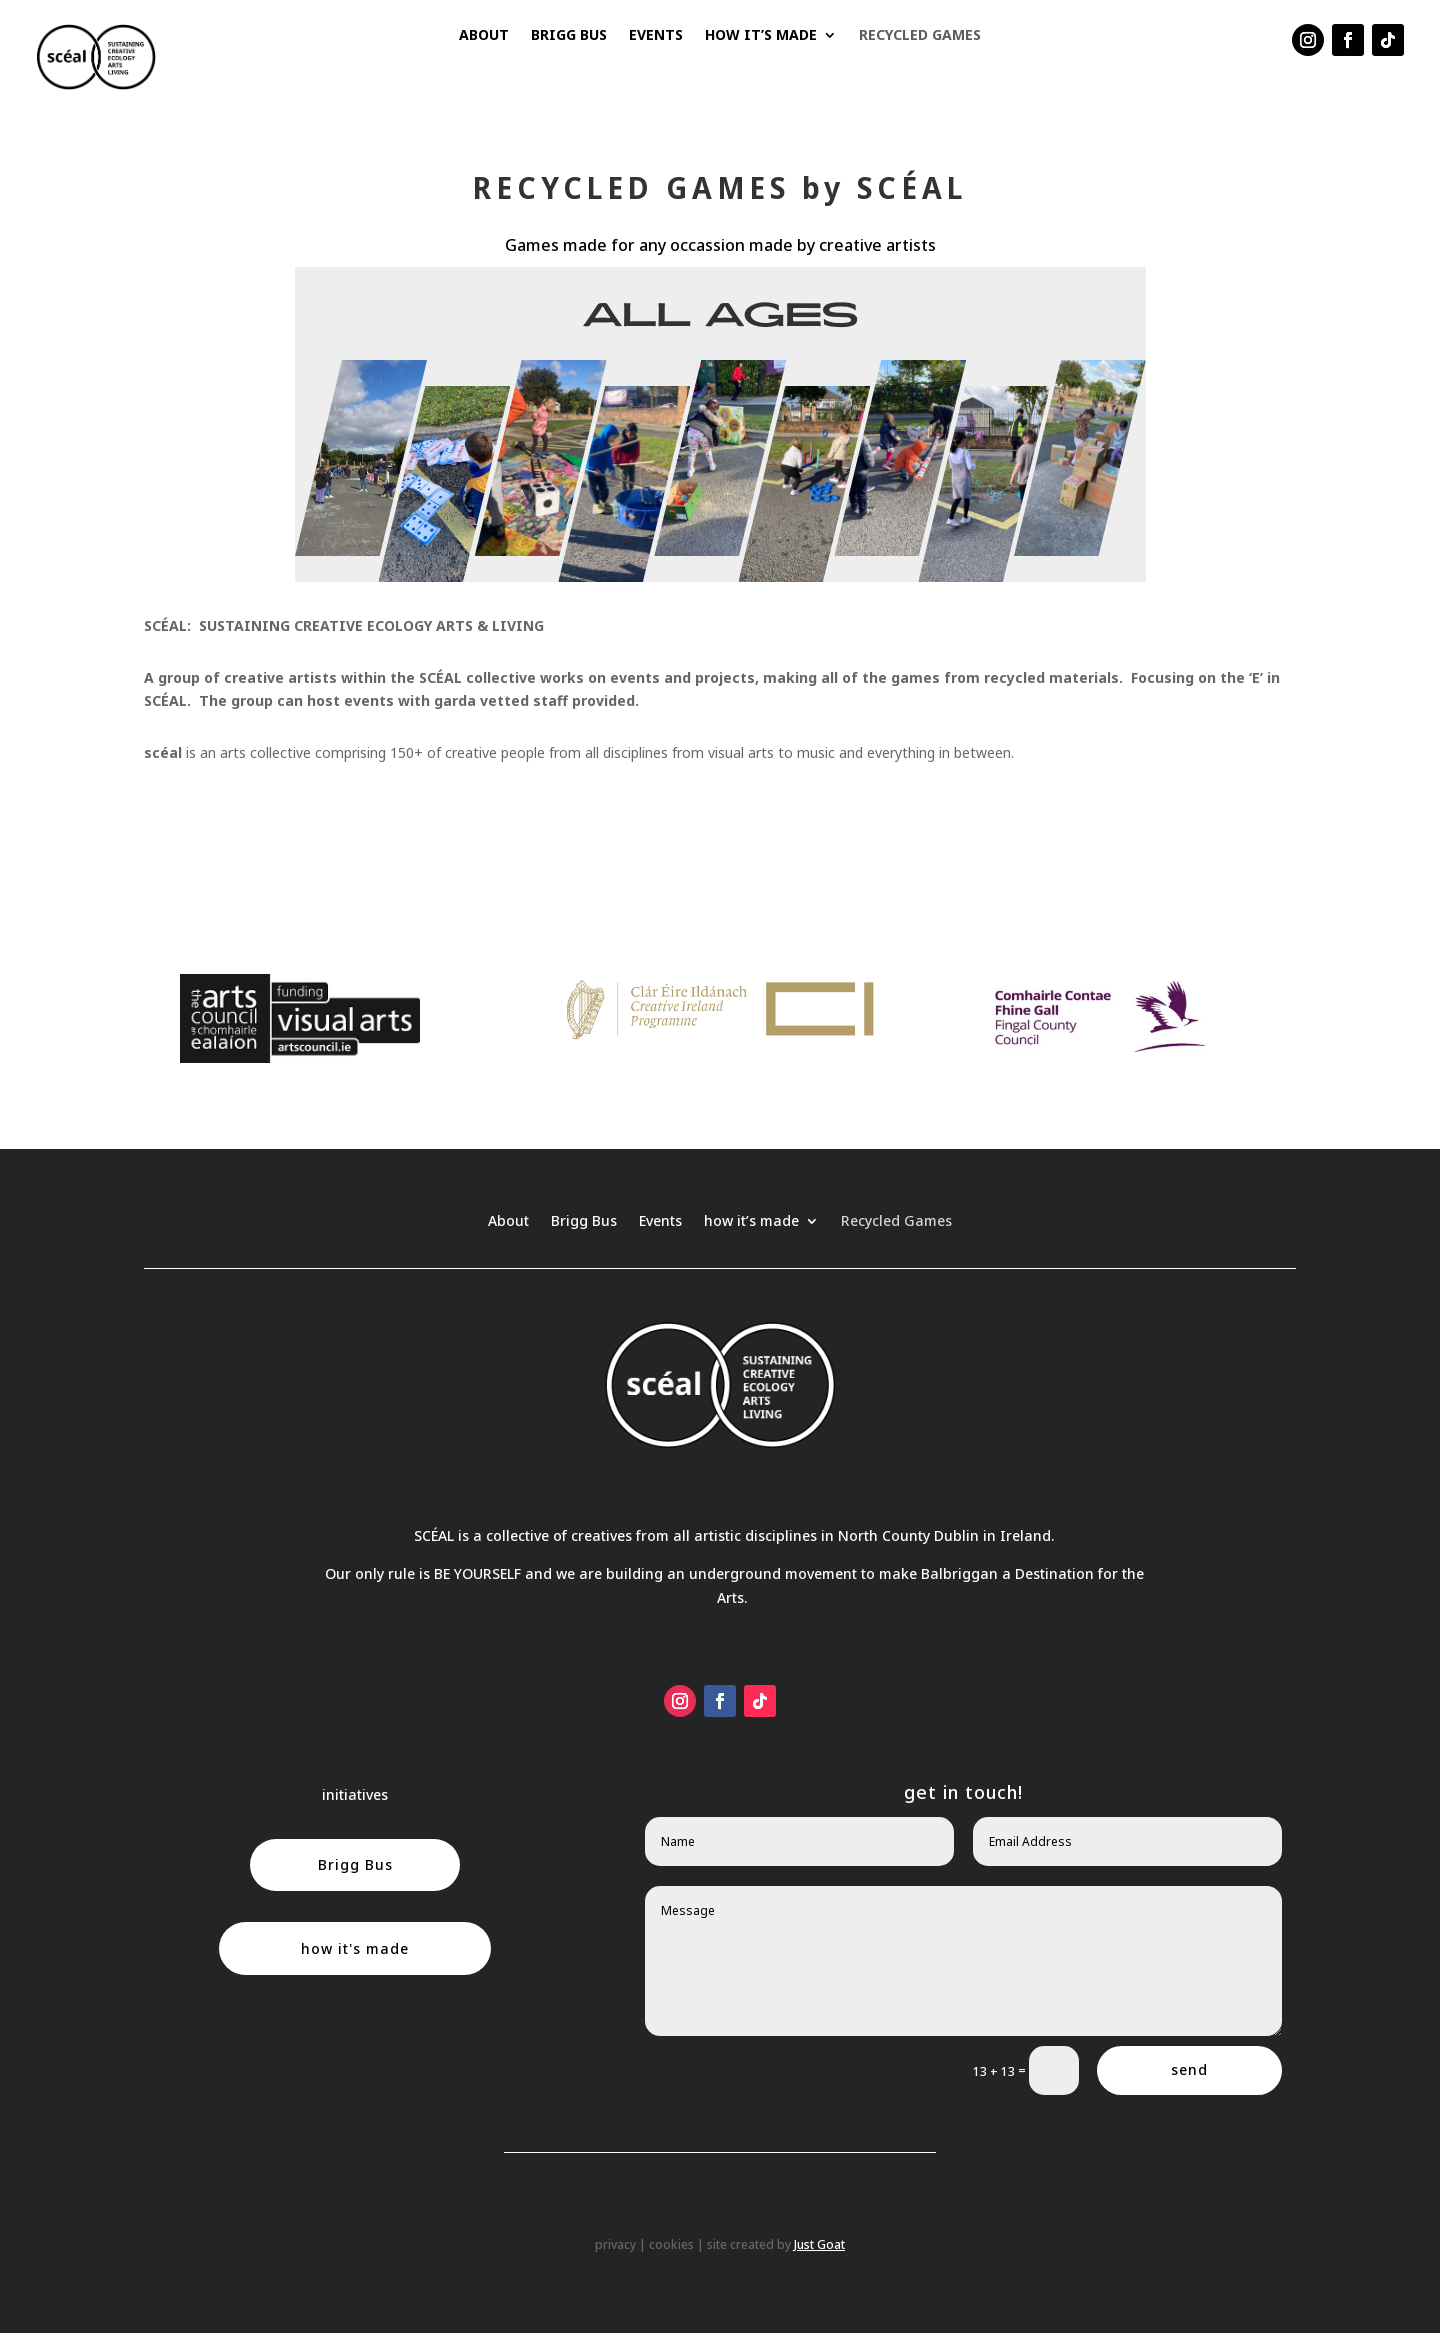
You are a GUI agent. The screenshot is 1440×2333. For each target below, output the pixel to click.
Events (656, 36)
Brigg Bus (569, 36)
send (1189, 2069)
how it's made (355, 1948)
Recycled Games (920, 36)
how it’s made (761, 36)
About (484, 36)
